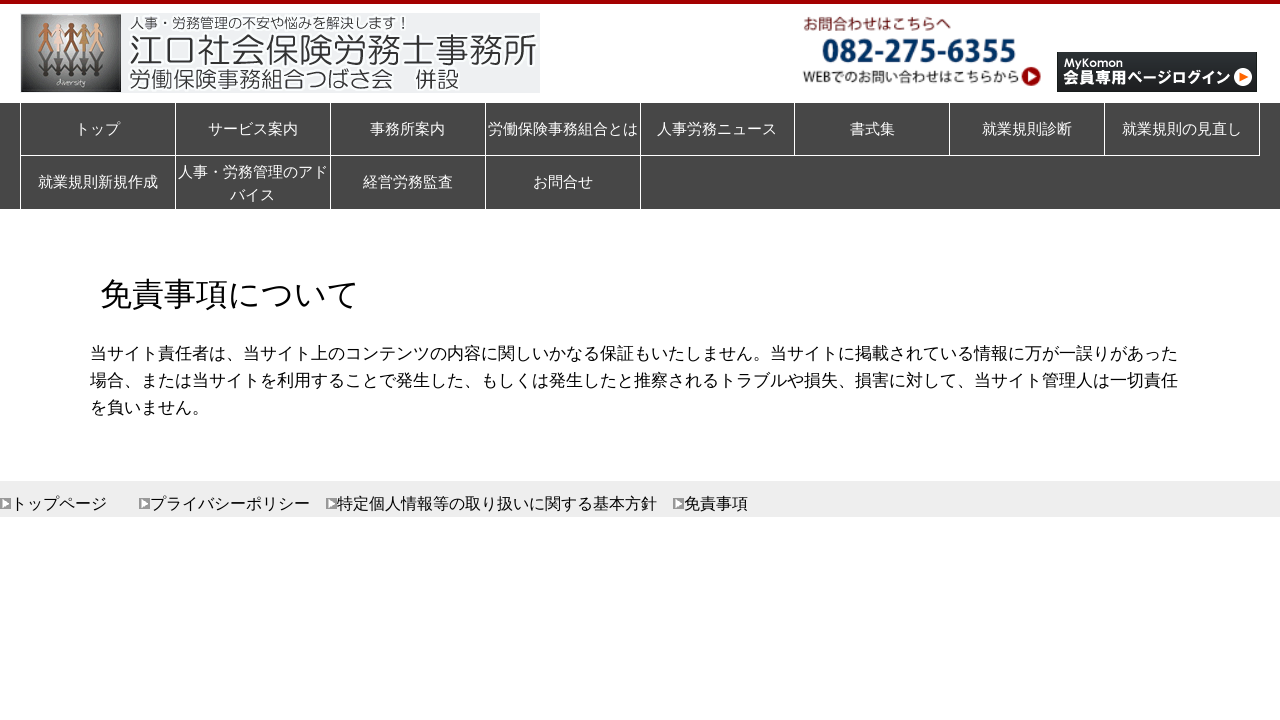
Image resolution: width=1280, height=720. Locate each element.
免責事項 (716, 503)
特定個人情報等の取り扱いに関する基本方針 (497, 503)
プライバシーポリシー (230, 503)
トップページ (59, 503)
